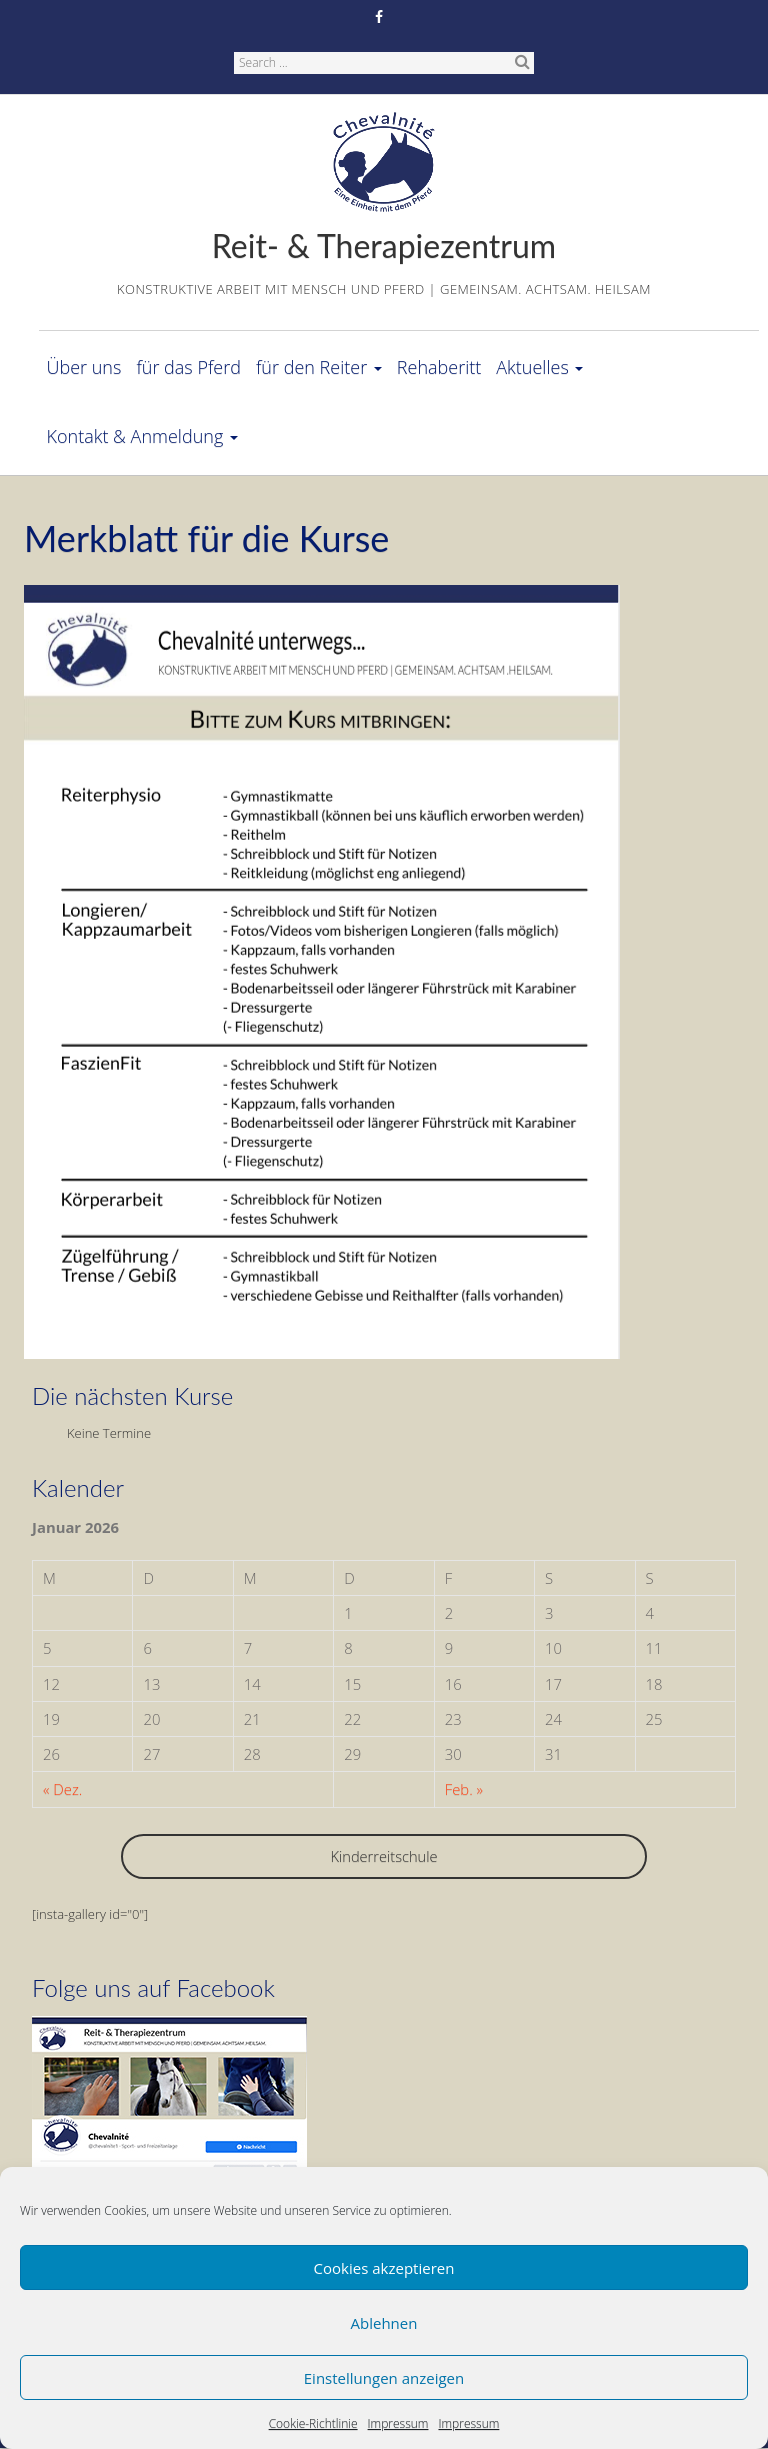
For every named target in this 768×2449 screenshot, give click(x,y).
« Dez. (62, 1789)
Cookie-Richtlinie (313, 2423)
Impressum (398, 2423)
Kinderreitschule (383, 1856)
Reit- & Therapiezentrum (384, 245)
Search (522, 61)
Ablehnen (384, 2323)
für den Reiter (319, 367)
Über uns (84, 367)
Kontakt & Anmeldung (142, 436)
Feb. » (464, 1789)
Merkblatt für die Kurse (206, 538)
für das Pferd (188, 367)
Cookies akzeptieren (384, 2268)
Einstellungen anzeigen (384, 2378)
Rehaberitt (439, 367)
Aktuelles (539, 367)
